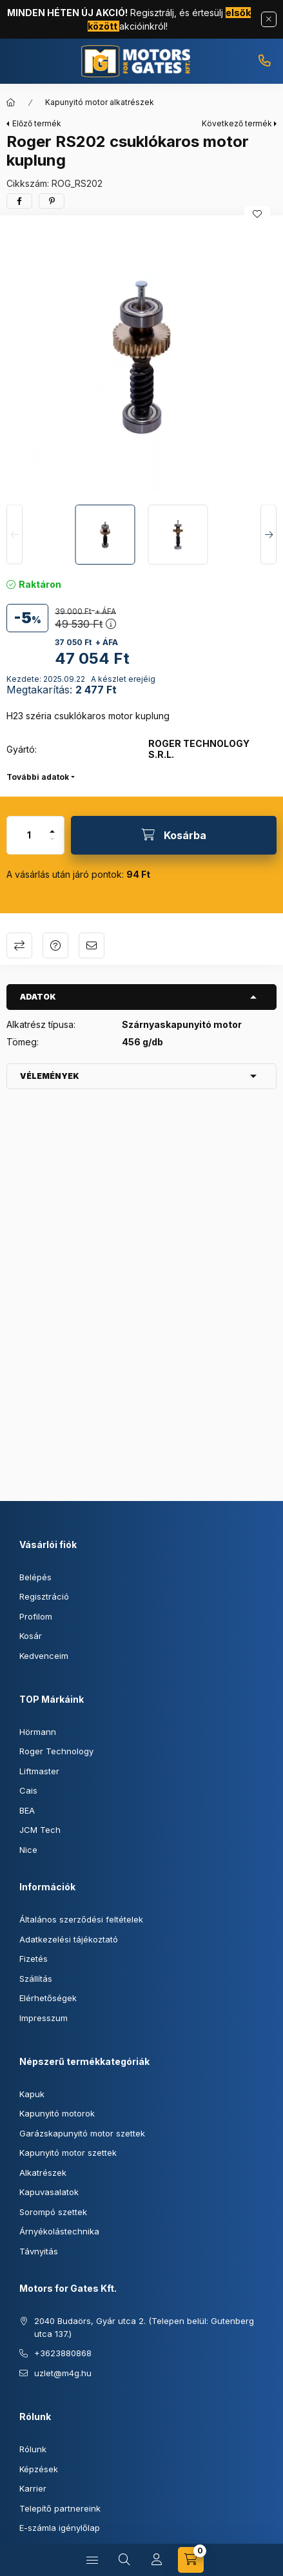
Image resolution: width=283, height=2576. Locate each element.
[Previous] (14, 535)
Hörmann (37, 1732)
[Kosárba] (174, 835)
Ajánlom (91, 945)
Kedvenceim (43, 1656)
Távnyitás (38, 2251)
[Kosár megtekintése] (191, 2560)
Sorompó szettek (53, 2212)
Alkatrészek (42, 2172)
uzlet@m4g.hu (63, 2373)
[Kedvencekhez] (257, 214)
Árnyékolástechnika (59, 2231)
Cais (28, 1790)
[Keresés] (124, 2560)
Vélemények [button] (49, 1076)
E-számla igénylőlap (59, 2528)
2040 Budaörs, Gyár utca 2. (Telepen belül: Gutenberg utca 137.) (144, 2327)
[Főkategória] (10, 102)
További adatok (37, 777)
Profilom (35, 1616)
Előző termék (36, 123)
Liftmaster (39, 1771)
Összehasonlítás (19, 945)
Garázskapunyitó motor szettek (82, 2133)
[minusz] (52, 844)
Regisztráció (44, 1596)
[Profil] (157, 2560)
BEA (27, 1810)
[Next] (268, 535)
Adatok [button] (38, 997)
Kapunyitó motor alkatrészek (99, 102)
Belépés (35, 1577)
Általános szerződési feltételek (81, 1919)
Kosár (30, 1636)
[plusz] (52, 826)
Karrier (32, 2488)
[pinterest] (51, 201)
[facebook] (19, 201)
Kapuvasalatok (49, 2192)
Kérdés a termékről (55, 945)
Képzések (38, 2469)
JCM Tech (40, 1830)
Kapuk (31, 2094)
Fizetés (33, 1958)
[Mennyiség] (29, 835)
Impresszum (43, 2018)
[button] (141, 357)
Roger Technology (56, 1751)
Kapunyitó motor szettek (68, 2152)
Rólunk (32, 2449)
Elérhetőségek (48, 1998)
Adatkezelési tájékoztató (68, 1939)
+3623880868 (264, 61)
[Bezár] (269, 19)
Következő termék (237, 123)
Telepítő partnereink (60, 2508)
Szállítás (35, 1978)
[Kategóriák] (92, 2560)
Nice (28, 1850)
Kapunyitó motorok (57, 2113)
